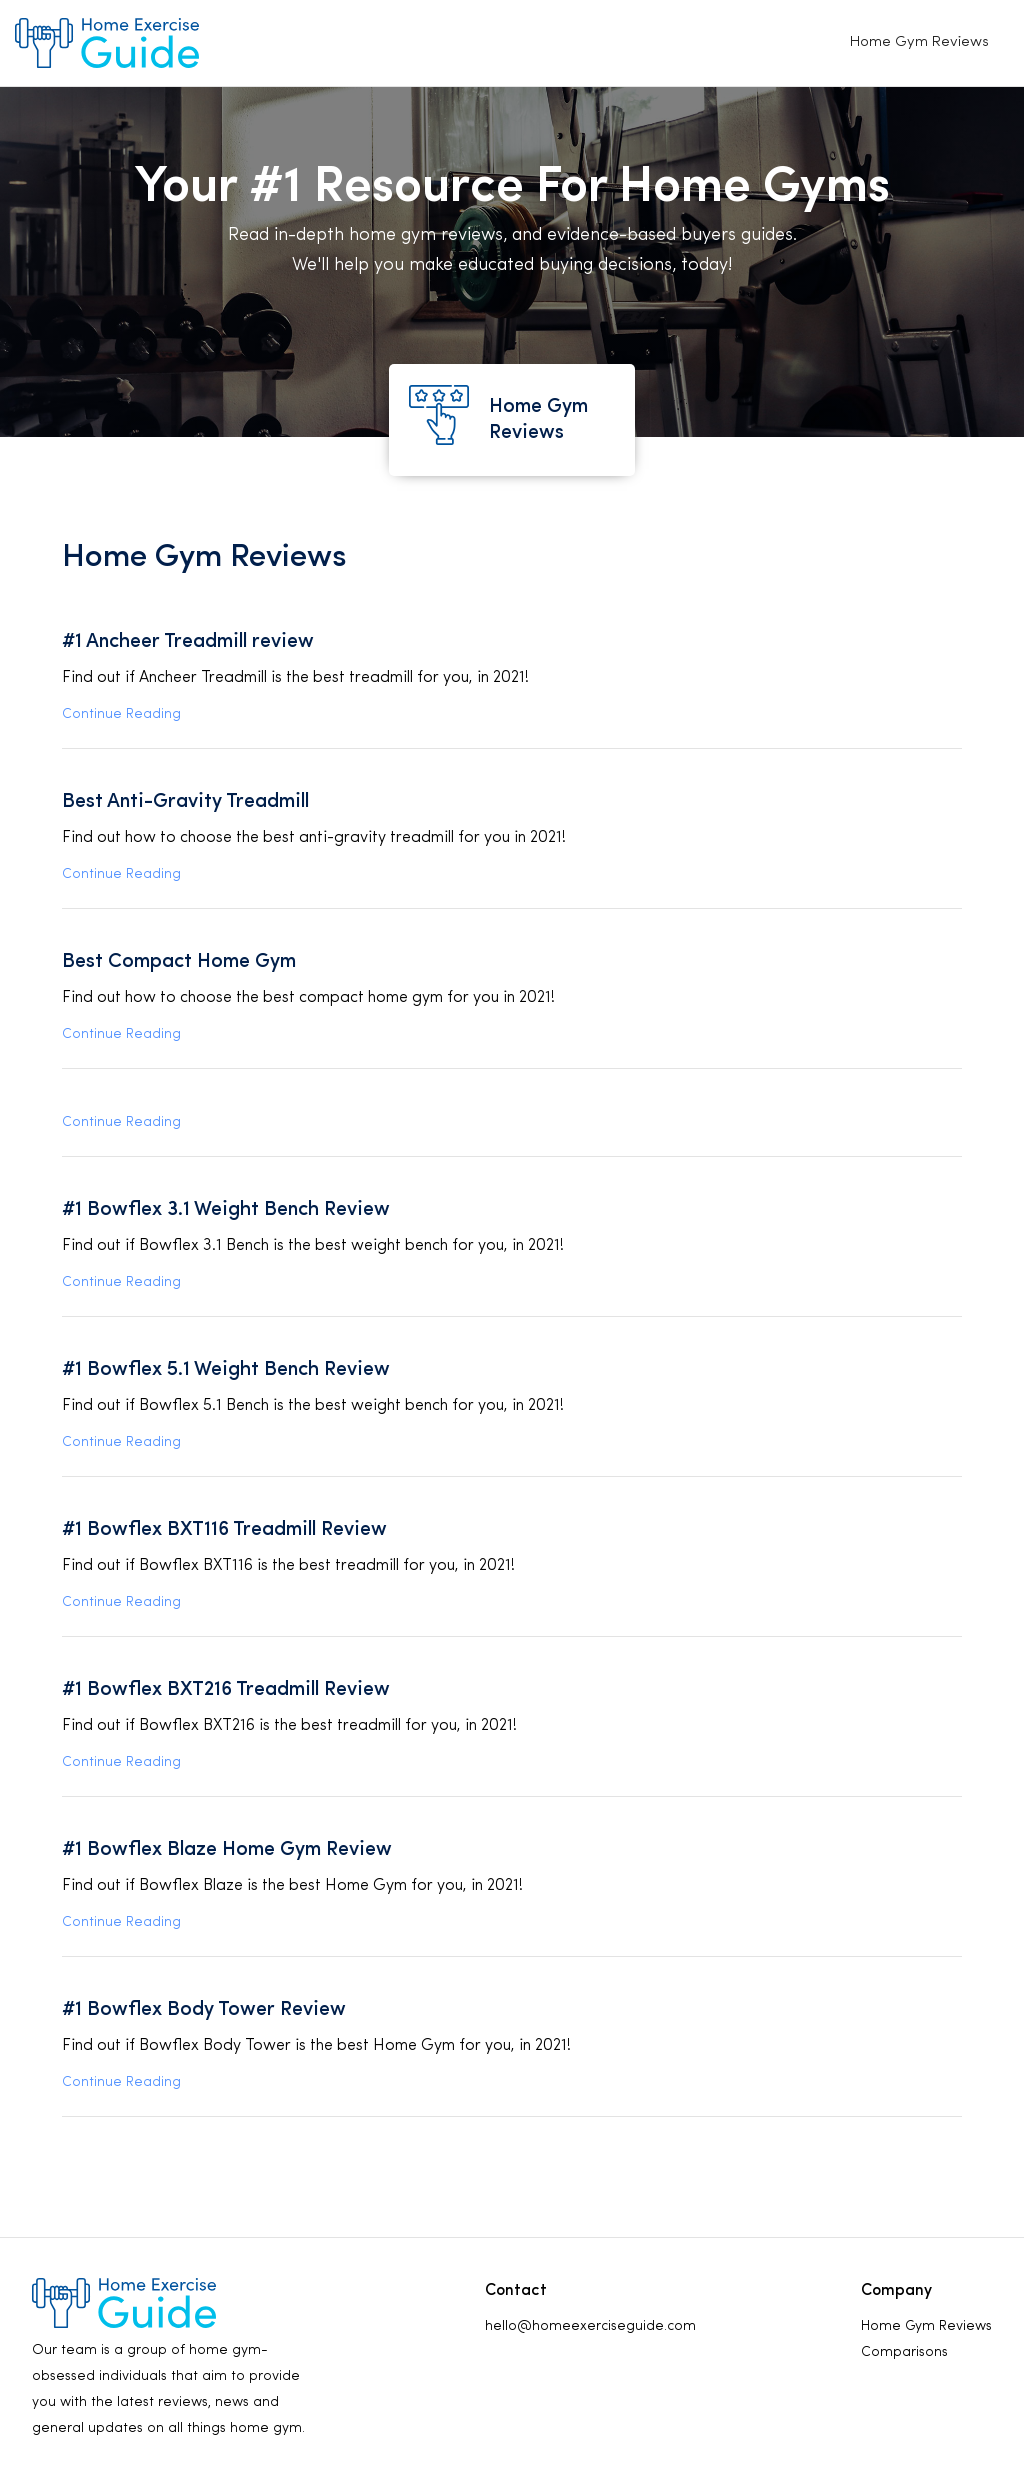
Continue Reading (121, 714)
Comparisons (904, 2352)
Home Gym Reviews (919, 42)
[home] (107, 43)
